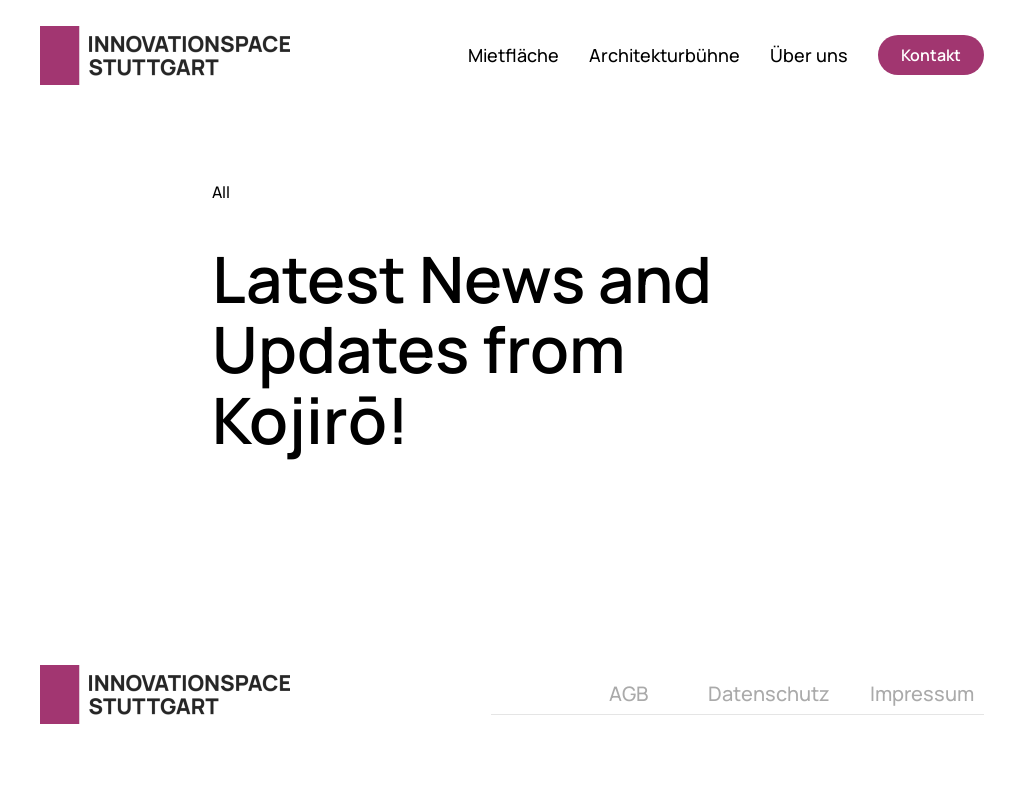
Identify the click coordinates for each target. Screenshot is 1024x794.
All (221, 192)
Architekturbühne (664, 55)
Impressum (922, 693)
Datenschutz (769, 693)
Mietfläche (513, 55)
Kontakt (931, 55)
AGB (628, 693)
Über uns (809, 55)
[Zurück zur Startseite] (168, 55)
